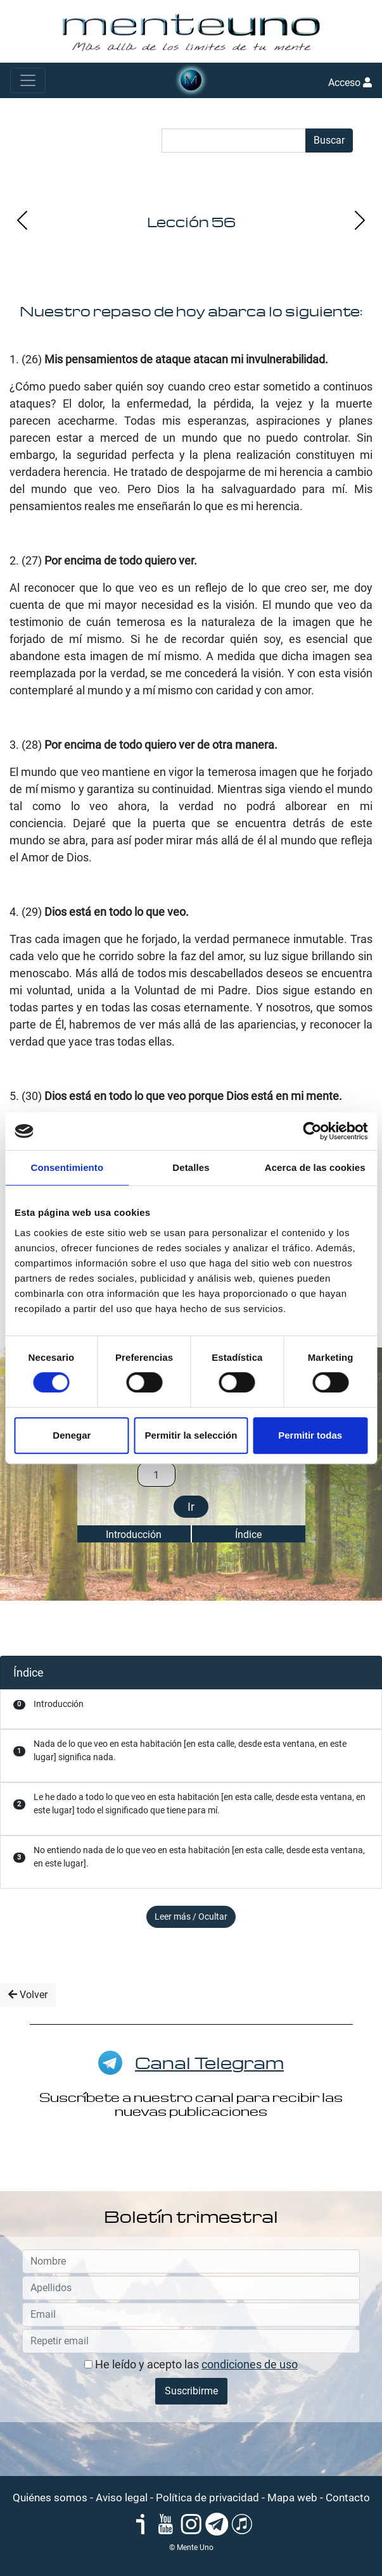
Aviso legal (122, 2497)
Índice (248, 1535)
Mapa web (292, 2497)
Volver (28, 1995)
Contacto (348, 2497)
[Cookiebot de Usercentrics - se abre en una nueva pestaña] (312, 1131)
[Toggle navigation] (28, 80)
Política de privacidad (207, 2497)
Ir (191, 1506)
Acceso (350, 83)
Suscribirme (191, 2391)
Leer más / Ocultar (191, 1916)
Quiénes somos (50, 2497)
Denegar (72, 1435)
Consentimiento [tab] (66, 1167)
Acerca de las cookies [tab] (315, 1167)
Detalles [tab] (190, 1167)
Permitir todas (310, 1435)
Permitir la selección (191, 1435)
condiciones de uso (249, 2364)
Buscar (329, 140)
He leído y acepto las (191, 2364)
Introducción (134, 1535)
